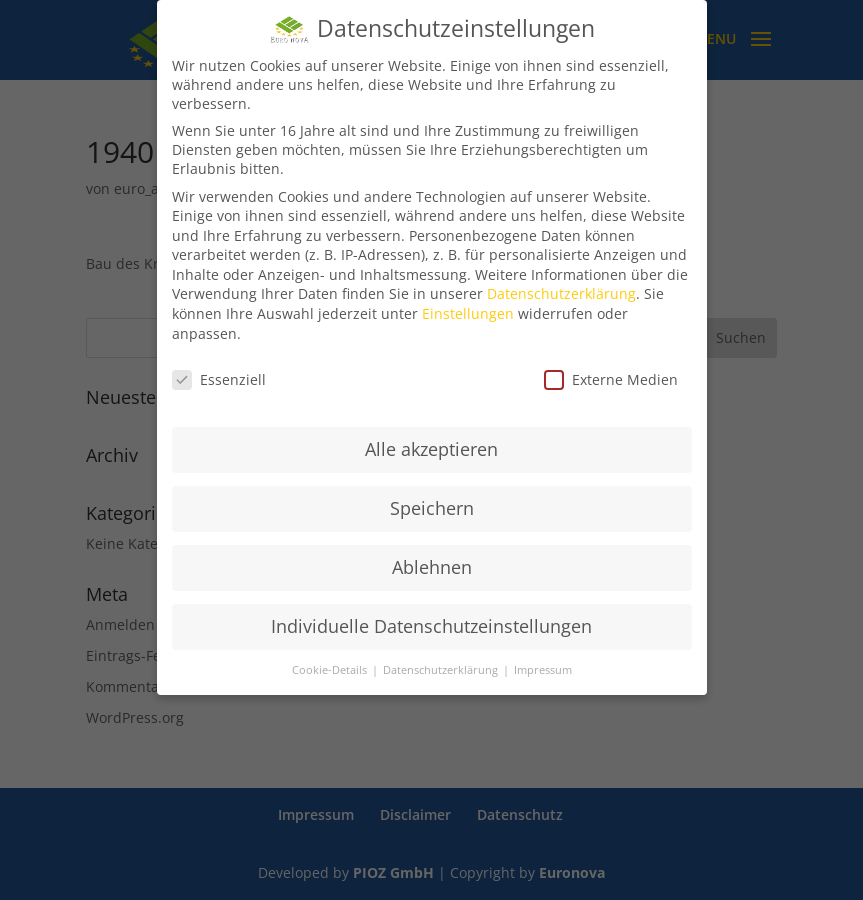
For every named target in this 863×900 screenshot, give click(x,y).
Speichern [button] (432, 508)
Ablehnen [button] (432, 567)
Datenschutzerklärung (561, 293)
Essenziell (219, 379)
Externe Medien (611, 379)
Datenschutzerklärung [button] (442, 670)
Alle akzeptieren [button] (431, 449)
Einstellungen (468, 313)
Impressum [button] (543, 670)
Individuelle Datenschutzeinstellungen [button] (431, 626)
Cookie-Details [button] (331, 670)
